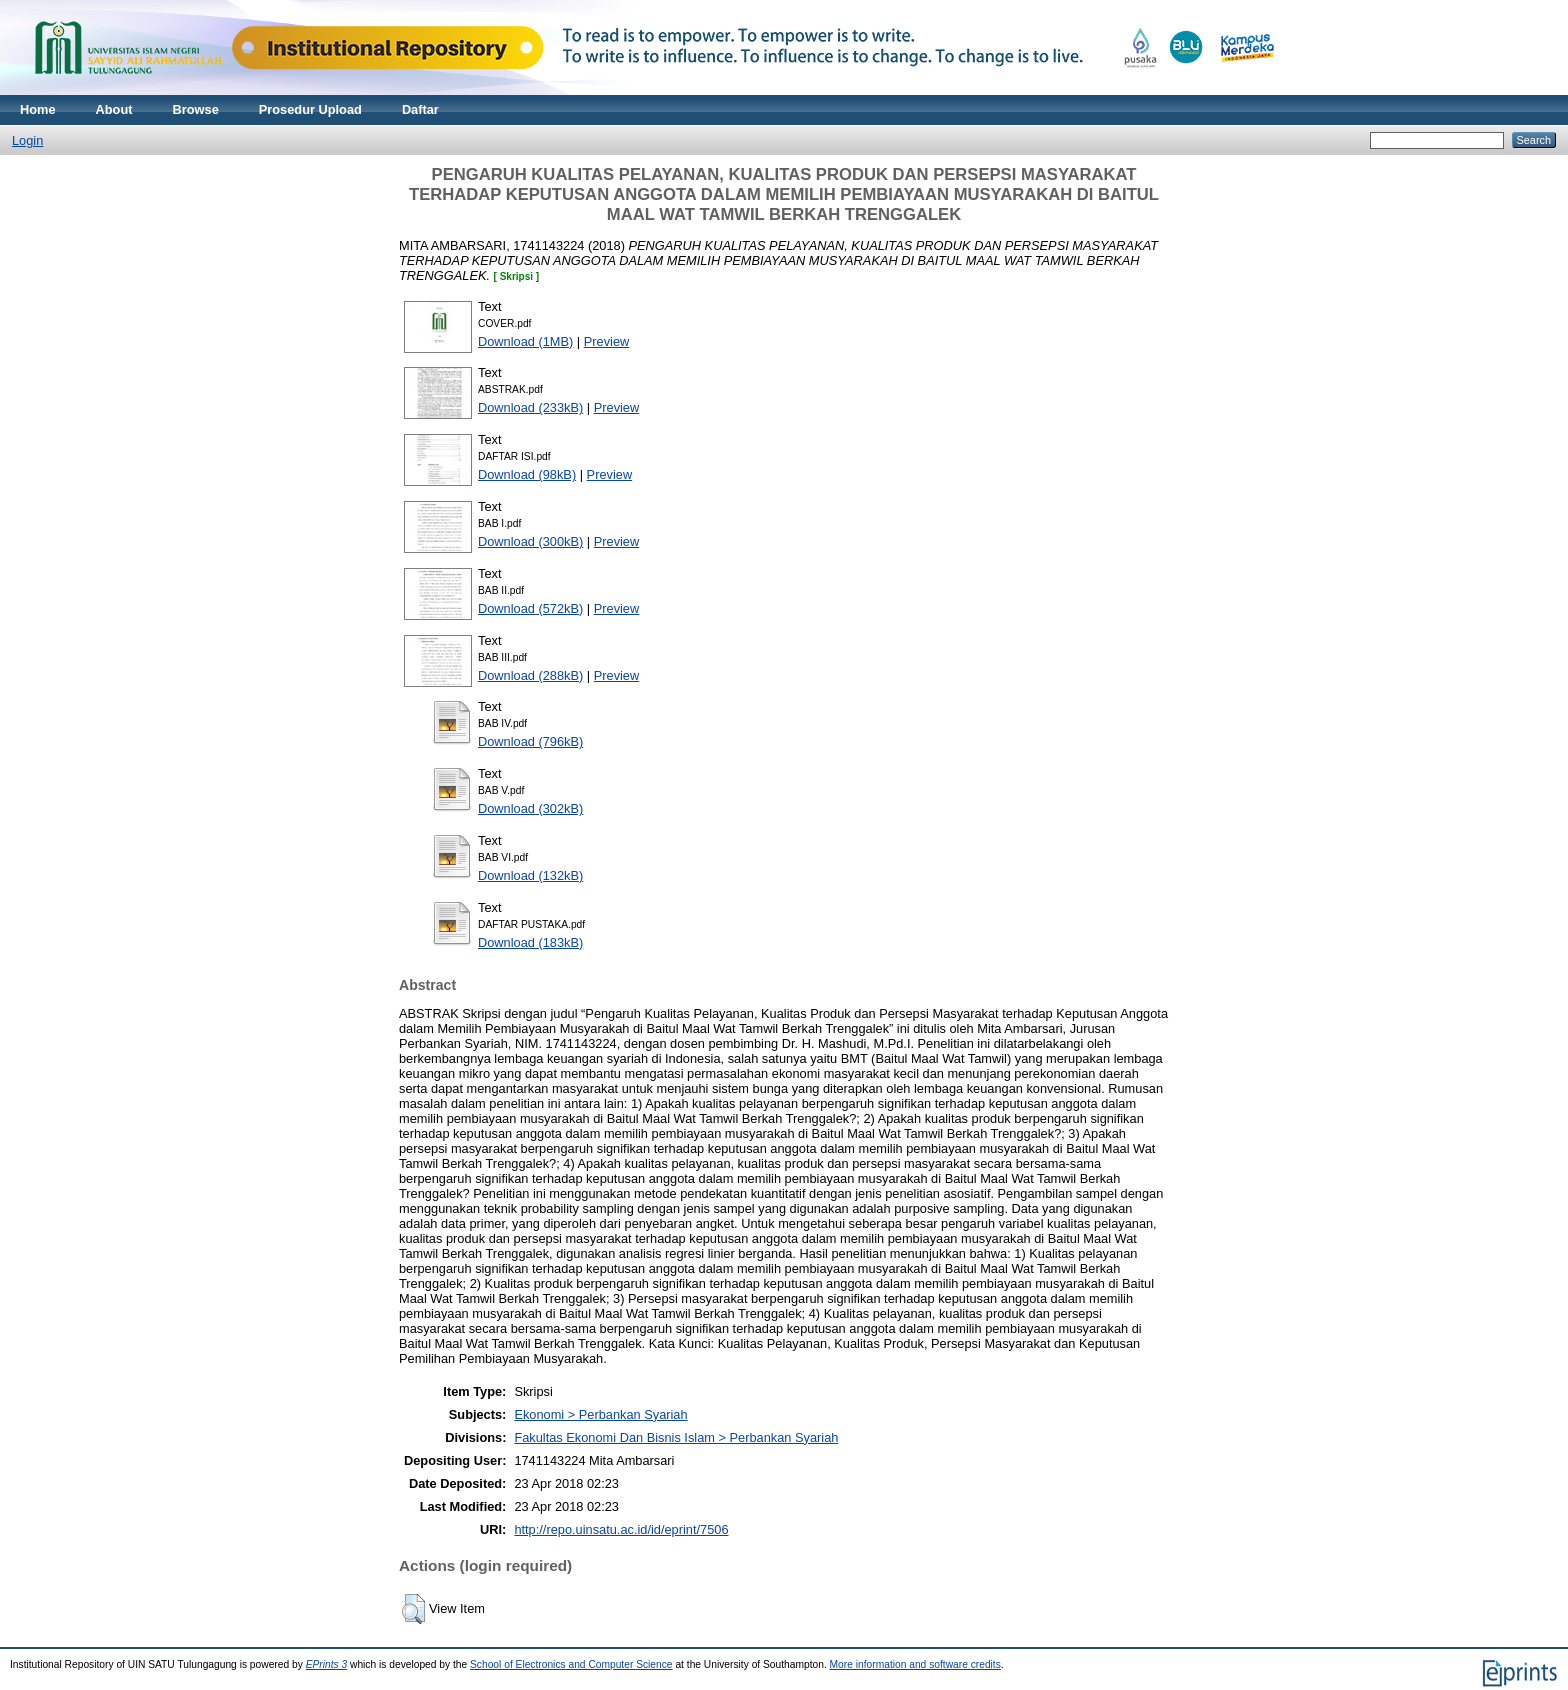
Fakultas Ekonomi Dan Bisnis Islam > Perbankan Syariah (676, 1437)
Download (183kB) (530, 942)
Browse (196, 109)
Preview (607, 341)
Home (38, 109)
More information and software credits (915, 1664)
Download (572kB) (530, 608)
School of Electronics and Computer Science (571, 1664)
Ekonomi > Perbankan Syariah (600, 1414)
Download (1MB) (525, 341)
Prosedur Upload (310, 109)
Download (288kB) (530, 675)
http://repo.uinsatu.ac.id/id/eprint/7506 (621, 1529)
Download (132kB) (530, 875)
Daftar (420, 109)
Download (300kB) (530, 541)
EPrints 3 (327, 1664)
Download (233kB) (530, 407)
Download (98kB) (527, 474)
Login (27, 140)
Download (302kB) (530, 808)
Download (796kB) (530, 741)
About (114, 109)
